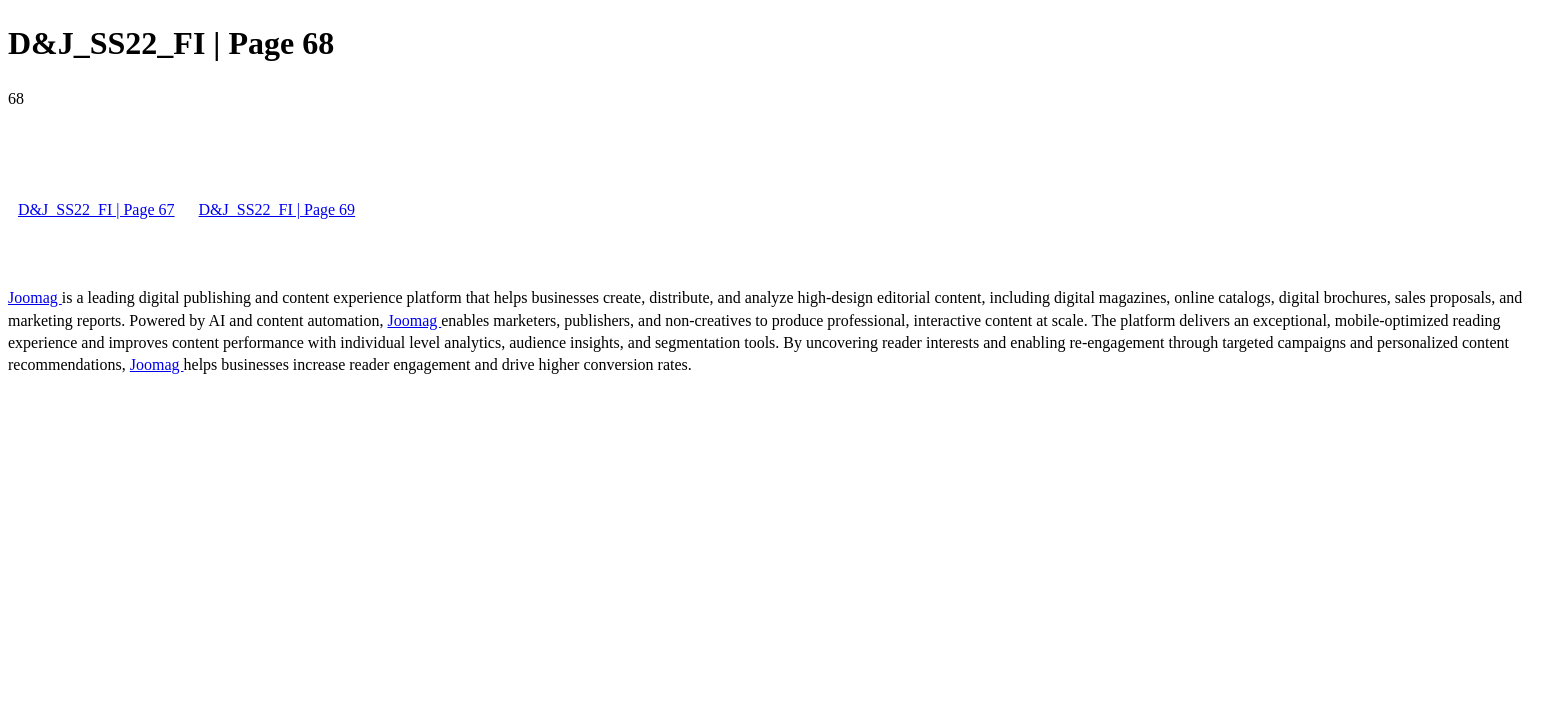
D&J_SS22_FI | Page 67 (96, 209)
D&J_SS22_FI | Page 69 (277, 209)
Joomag (35, 297)
